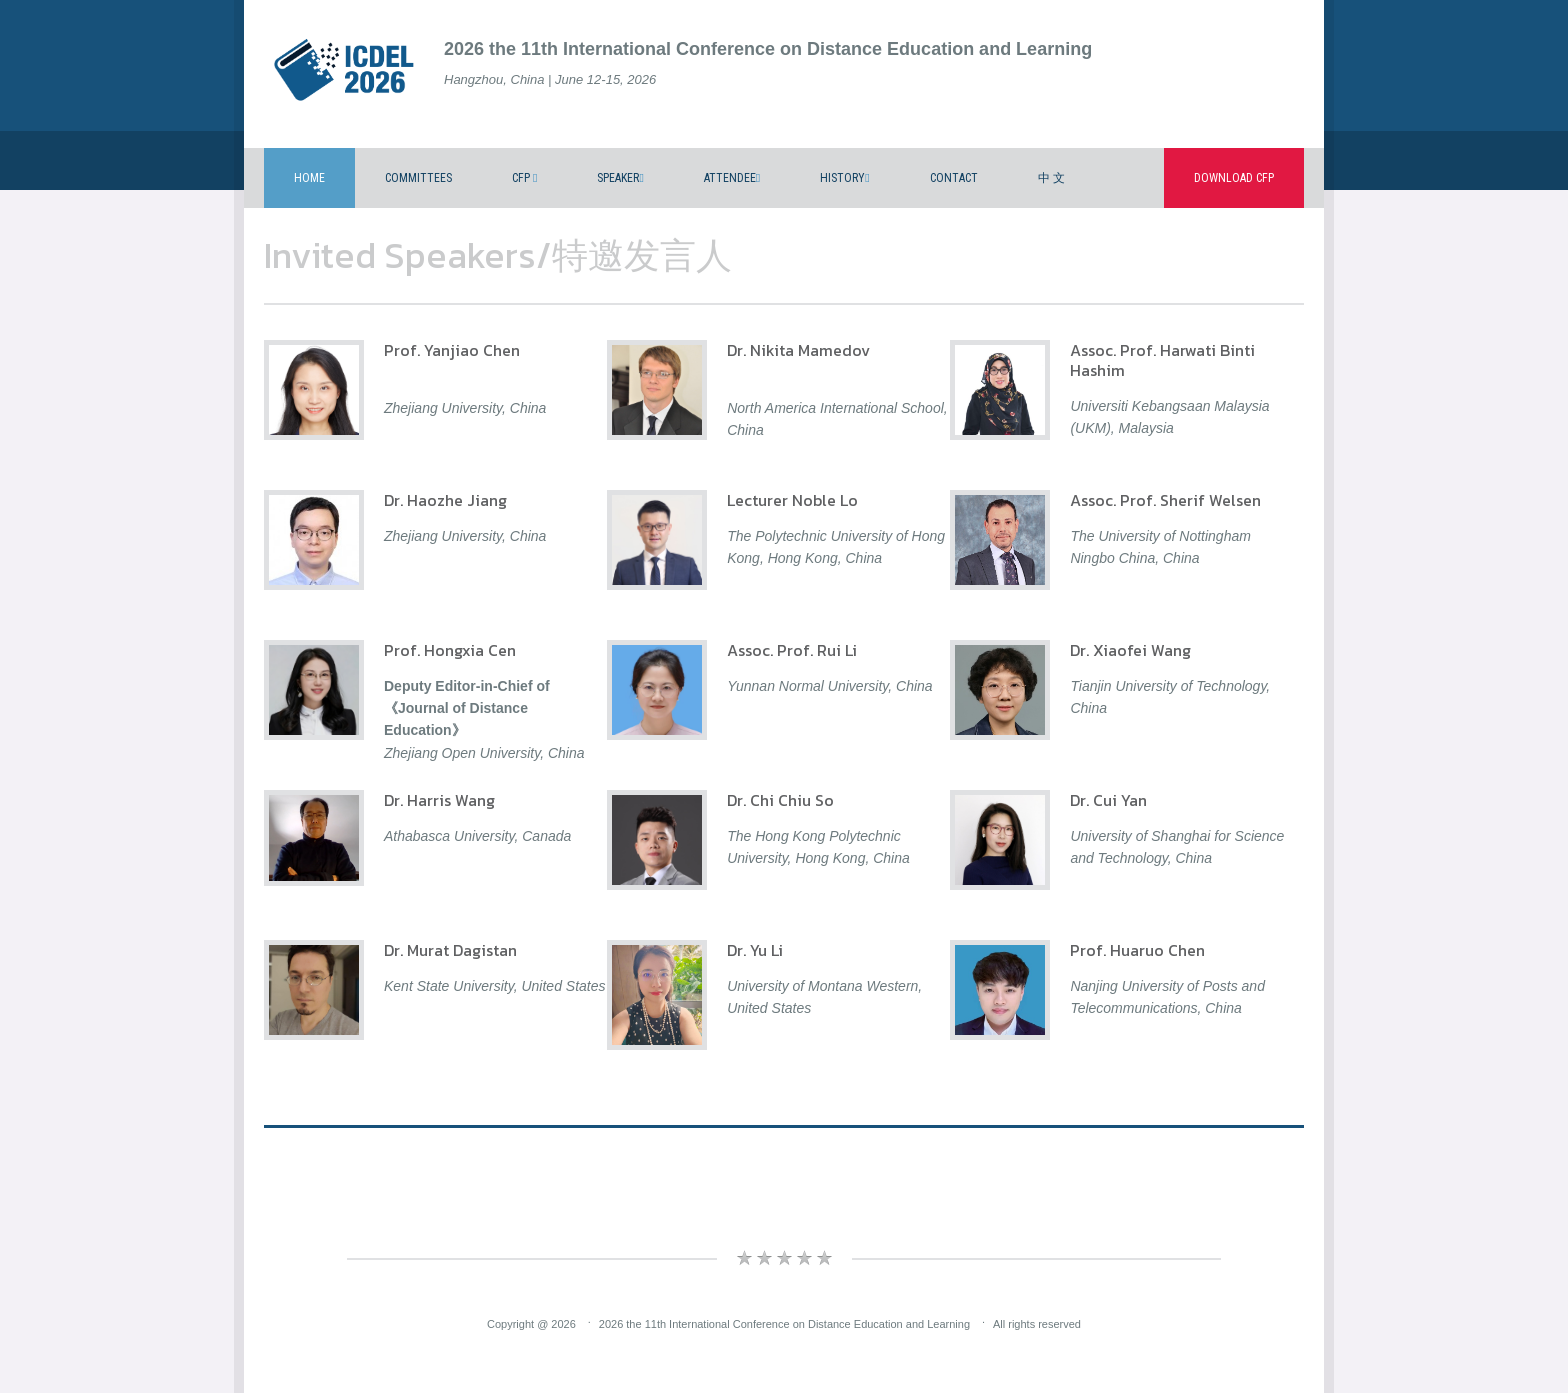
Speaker (620, 178)
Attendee (732, 178)
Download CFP (1234, 178)
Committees (418, 178)
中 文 (1051, 178)
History (844, 178)
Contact (954, 178)
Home (309, 178)
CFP (524, 178)
